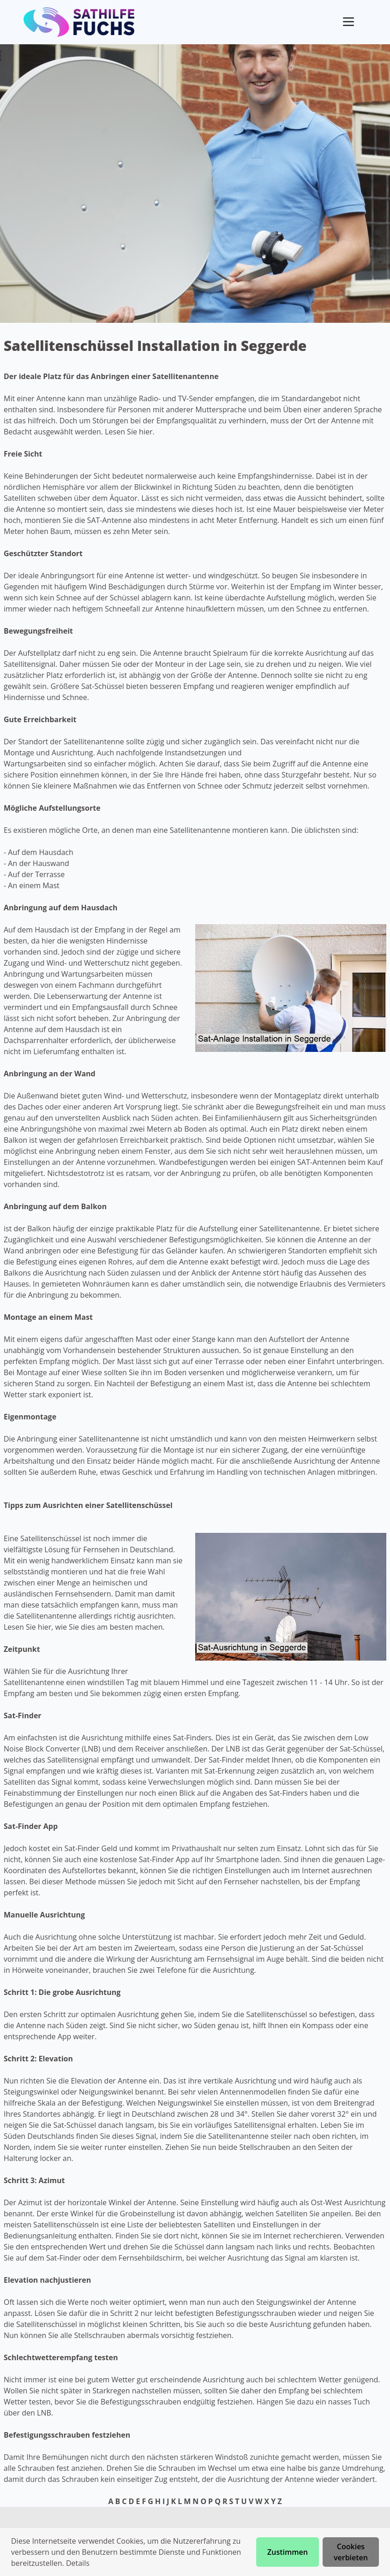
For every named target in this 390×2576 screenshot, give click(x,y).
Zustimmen (287, 2552)
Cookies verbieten (351, 2552)
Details (78, 2563)
